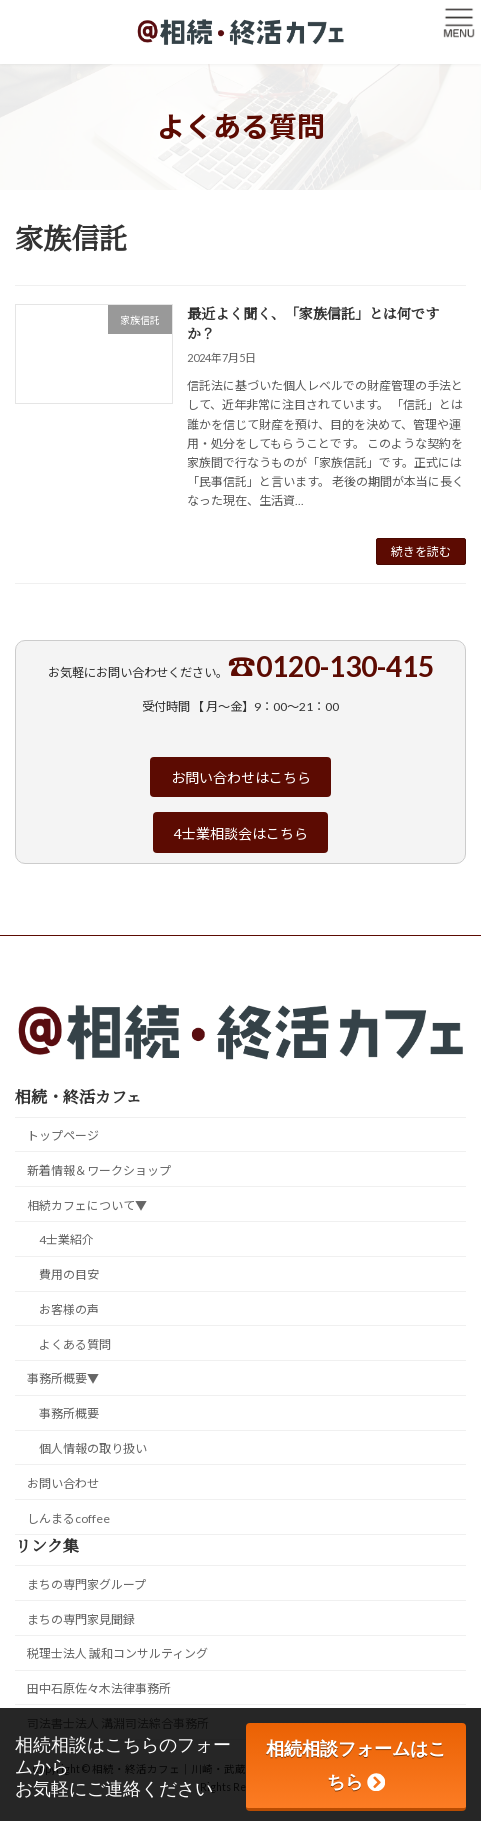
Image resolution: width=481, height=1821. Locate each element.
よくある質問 (75, 1344)
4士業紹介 (66, 1240)
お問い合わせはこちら (241, 777)
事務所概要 (69, 1413)
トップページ (63, 1135)
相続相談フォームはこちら (356, 1765)
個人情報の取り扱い (93, 1448)
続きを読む (421, 551)
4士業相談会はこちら (241, 833)
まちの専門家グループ (86, 1584)
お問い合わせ (63, 1483)
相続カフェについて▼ (87, 1205)
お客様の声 (69, 1309)
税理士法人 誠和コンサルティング (117, 1654)
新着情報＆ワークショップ (99, 1170)
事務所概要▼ (63, 1379)
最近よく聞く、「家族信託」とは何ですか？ (313, 323)
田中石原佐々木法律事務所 (99, 1688)
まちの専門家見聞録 (81, 1619)
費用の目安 (69, 1274)
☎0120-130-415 (331, 666)
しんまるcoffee (68, 1518)
